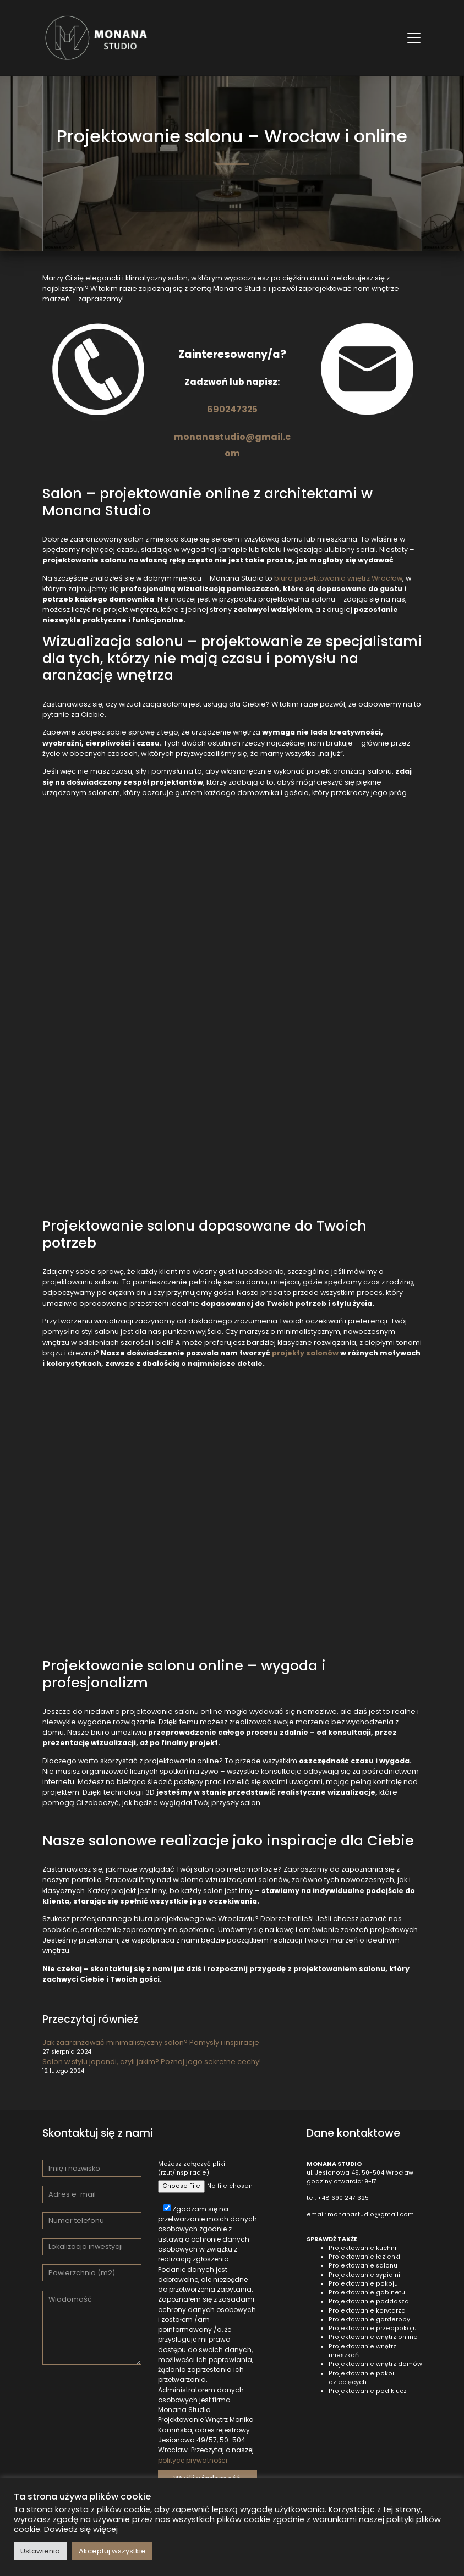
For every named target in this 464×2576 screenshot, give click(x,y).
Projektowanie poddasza (369, 2301)
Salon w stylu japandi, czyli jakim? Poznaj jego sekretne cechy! (151, 2061)
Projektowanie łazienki (364, 2257)
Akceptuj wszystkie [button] (112, 2551)
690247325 (232, 409)
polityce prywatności (192, 2460)
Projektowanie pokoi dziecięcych (361, 2377)
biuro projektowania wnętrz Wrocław (338, 578)
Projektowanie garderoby (369, 2319)
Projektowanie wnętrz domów (375, 2364)
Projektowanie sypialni (364, 2275)
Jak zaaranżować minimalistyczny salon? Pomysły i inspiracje (150, 2042)
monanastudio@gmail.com (370, 2214)
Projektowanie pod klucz (368, 2391)
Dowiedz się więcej (81, 2529)
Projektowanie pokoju (363, 2284)
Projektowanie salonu (363, 2265)
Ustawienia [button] (40, 2551)
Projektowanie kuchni (362, 2248)
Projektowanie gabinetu (367, 2292)
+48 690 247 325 (343, 2198)
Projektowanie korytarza (367, 2311)
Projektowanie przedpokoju (373, 2328)
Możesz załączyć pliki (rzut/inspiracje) (207, 2175)
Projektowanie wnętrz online (373, 2337)
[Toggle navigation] (414, 38)
